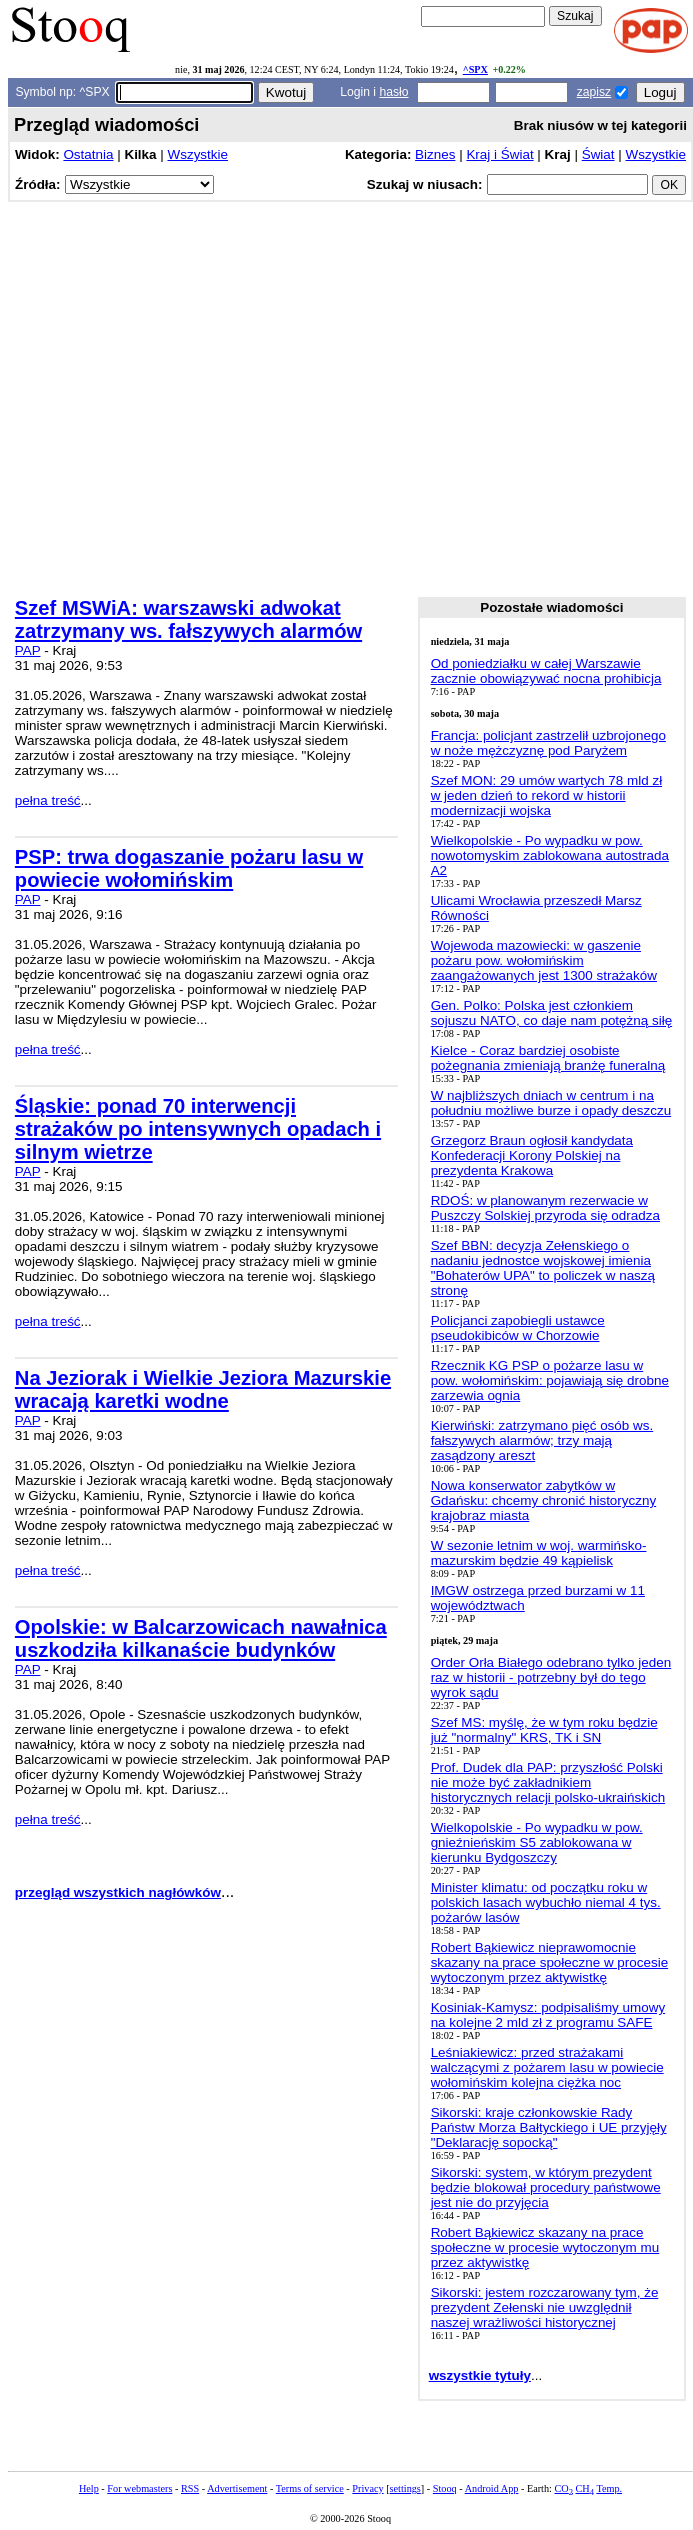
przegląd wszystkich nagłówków (118, 1892)
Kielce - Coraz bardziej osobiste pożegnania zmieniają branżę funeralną (548, 1058)
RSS (190, 2488)
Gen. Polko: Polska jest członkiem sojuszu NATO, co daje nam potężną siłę (552, 1013)
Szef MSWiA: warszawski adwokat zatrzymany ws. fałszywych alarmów (188, 619)
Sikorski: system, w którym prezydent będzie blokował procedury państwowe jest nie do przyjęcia (546, 2187)
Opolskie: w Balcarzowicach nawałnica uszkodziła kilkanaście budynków (201, 1638)
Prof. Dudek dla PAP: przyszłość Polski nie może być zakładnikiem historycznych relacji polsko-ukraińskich (548, 1782)
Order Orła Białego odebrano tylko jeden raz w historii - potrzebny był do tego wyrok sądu (551, 1677)
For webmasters (139, 2488)
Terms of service (310, 2488)
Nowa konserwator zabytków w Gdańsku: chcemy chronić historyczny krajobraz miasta (544, 1500)
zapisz (594, 92)
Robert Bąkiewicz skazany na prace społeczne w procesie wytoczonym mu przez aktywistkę (545, 2247)
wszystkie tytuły (480, 2375)
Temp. (609, 2488)
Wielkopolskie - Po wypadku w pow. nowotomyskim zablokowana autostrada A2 (550, 855)
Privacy (367, 2488)
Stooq (445, 2488)
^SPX (475, 69)
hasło (393, 92)
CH (585, 2488)
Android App (492, 2488)
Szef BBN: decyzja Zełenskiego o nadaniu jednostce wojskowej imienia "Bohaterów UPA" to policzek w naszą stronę (543, 1268)
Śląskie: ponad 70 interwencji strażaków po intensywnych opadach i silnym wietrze (198, 1129)
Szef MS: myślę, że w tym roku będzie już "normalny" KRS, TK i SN (544, 1730)
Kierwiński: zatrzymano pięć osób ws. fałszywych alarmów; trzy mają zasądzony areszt (542, 1440)
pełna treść (48, 800)
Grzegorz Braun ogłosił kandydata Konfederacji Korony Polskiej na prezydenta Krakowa (532, 1155)
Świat (598, 154)
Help (89, 2488)
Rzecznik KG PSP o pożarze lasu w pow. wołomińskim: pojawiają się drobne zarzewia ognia (550, 1380)
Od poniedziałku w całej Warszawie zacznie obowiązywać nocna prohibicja (546, 671)
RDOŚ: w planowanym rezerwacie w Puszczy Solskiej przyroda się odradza (545, 1208)
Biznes (435, 154)
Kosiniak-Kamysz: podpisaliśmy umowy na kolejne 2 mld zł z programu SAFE (548, 2015)
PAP (28, 650)
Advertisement (237, 2488)
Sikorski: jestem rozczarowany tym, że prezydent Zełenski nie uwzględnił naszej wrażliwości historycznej (545, 2307)
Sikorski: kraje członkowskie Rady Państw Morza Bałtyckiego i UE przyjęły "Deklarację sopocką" (549, 2127)
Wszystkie (198, 154)
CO (563, 2488)
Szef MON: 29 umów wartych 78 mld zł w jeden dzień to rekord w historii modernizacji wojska (547, 795)
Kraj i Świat (499, 154)
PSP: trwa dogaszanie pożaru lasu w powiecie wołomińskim (189, 868)
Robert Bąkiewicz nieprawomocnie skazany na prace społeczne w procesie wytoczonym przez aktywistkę (550, 1962)
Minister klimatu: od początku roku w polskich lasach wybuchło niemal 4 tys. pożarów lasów (546, 1902)
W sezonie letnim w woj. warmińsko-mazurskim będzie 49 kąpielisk (539, 1553)
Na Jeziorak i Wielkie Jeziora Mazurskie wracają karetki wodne (203, 1389)
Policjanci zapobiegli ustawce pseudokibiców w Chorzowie (518, 1328)
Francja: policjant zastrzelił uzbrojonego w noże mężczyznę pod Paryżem (548, 743)
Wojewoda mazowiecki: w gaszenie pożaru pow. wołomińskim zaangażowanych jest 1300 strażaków (544, 960)
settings (405, 2488)
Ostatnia (88, 154)
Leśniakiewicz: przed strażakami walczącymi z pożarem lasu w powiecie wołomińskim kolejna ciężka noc (547, 2067)
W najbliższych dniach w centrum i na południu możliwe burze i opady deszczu (551, 1103)
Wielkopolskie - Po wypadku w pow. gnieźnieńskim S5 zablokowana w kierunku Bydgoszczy (537, 1842)
